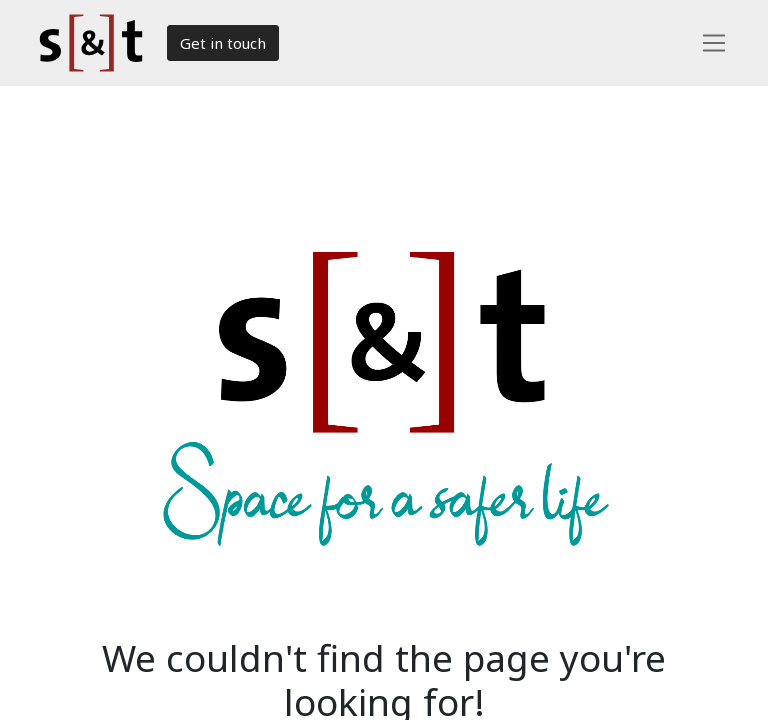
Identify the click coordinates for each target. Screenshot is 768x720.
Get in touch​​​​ (223, 43)
